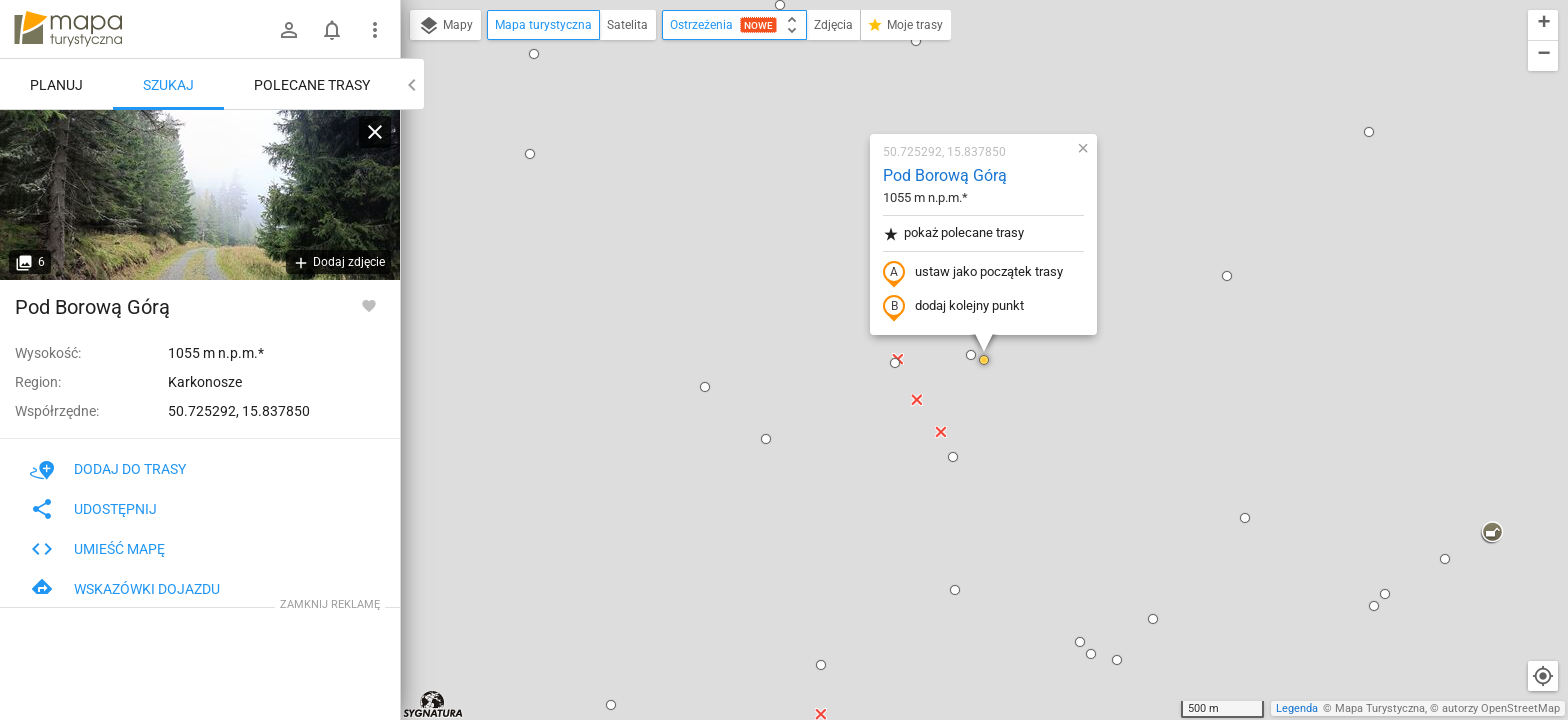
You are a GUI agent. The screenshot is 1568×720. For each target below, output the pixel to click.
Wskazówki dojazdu (125, 589)
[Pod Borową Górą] (200, 195)
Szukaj (168, 85)
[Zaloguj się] (289, 30)
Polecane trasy (312, 85)
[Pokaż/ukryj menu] (375, 30)
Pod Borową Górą (945, 175)
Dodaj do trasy (108, 469)
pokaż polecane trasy (953, 233)
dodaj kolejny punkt (953, 307)
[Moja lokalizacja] (1543, 676)
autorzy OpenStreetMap (1501, 708)
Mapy (445, 26)
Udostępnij (93, 509)
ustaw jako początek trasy (973, 273)
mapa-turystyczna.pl (68, 29)
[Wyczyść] (375, 132)
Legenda (1297, 708)
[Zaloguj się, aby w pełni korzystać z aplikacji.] (369, 305)
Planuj (56, 85)
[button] (780, 5)
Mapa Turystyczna (1380, 708)
